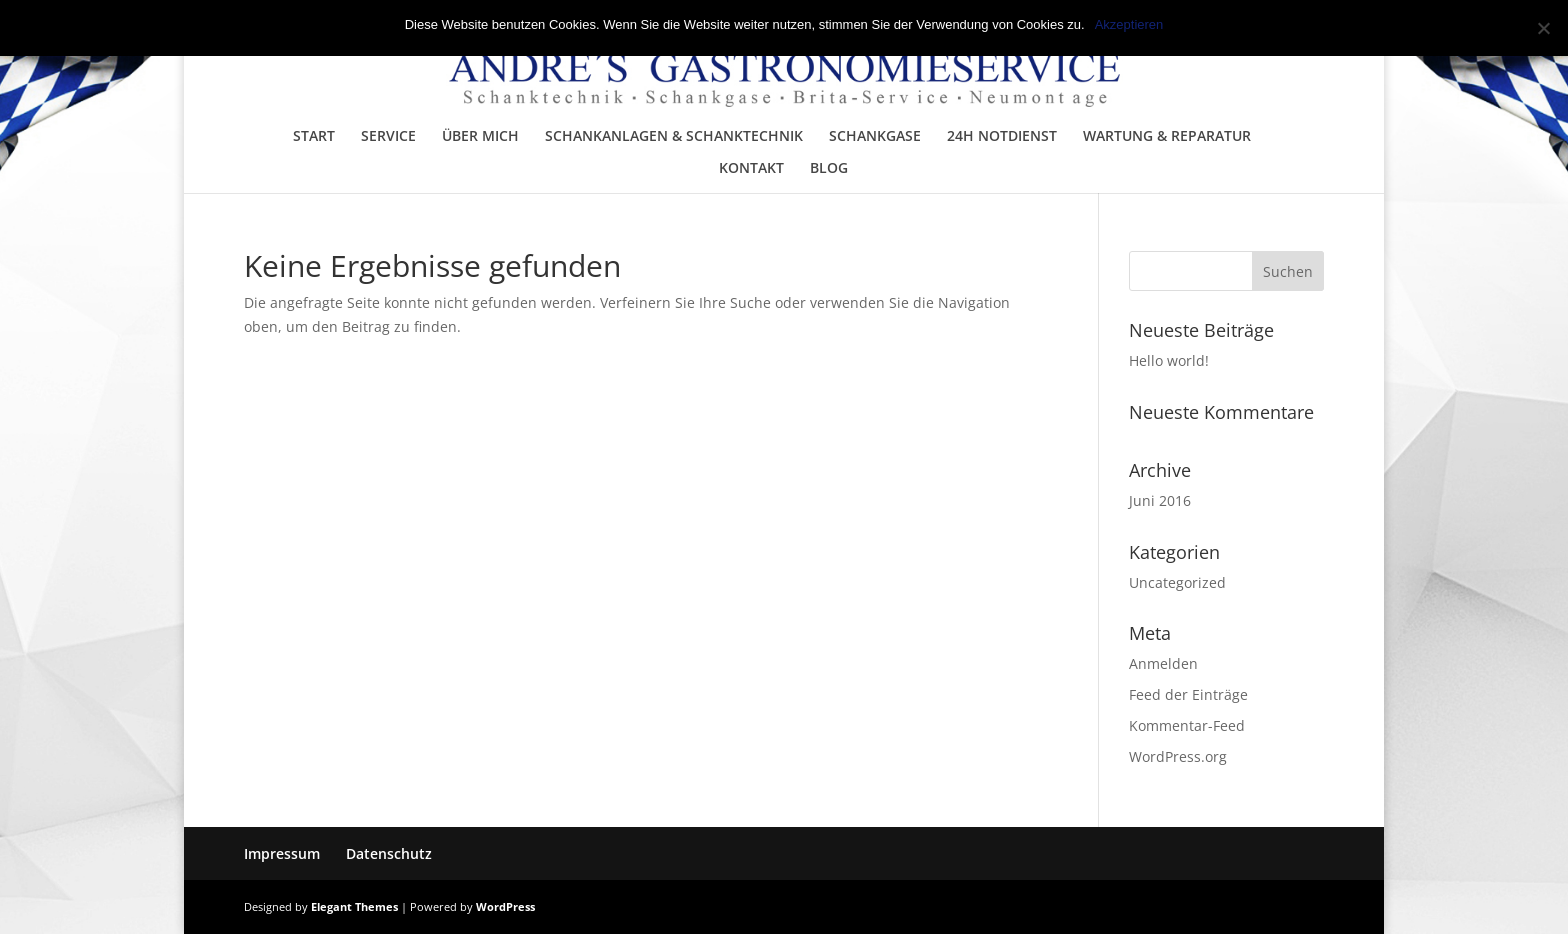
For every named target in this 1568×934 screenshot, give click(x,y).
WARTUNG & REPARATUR (1167, 137)
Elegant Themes (354, 906)
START (314, 137)
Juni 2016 (1160, 500)
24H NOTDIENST (1002, 137)
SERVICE (388, 137)
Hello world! (1169, 360)
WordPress (505, 906)
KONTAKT (751, 169)
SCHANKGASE (875, 137)
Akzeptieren (1129, 24)
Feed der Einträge (1188, 694)
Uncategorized (1177, 582)
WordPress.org (1178, 756)
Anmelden (1163, 663)
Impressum (282, 853)
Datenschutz (389, 853)
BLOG (829, 169)
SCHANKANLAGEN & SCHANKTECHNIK (674, 137)
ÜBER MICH (480, 137)
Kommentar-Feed (1187, 725)
